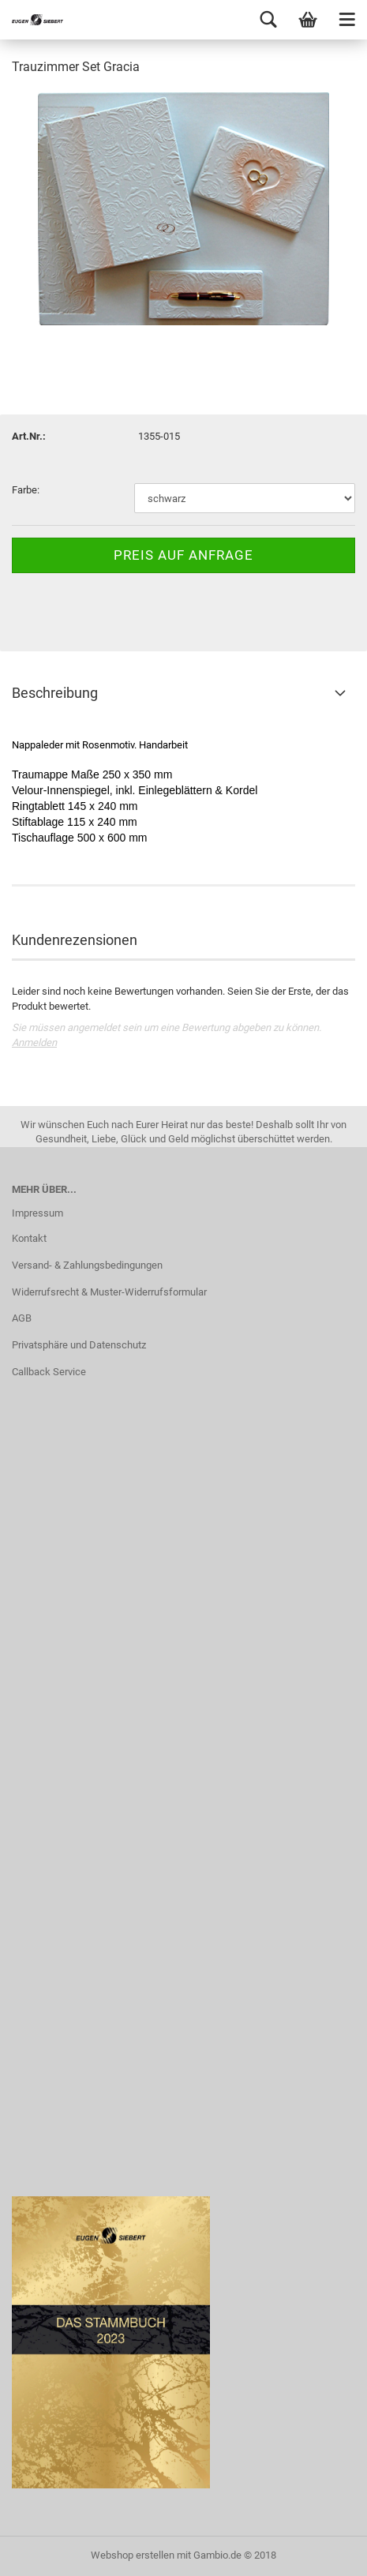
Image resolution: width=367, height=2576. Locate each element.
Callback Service (49, 1372)
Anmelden (34, 1042)
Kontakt (29, 1238)
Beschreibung (55, 692)
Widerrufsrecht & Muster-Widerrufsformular (109, 1292)
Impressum (37, 1213)
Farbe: (25, 490)
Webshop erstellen (132, 2555)
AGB (22, 1318)
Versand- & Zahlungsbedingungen (87, 1265)
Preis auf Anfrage (183, 555)
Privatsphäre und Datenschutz (79, 1345)
